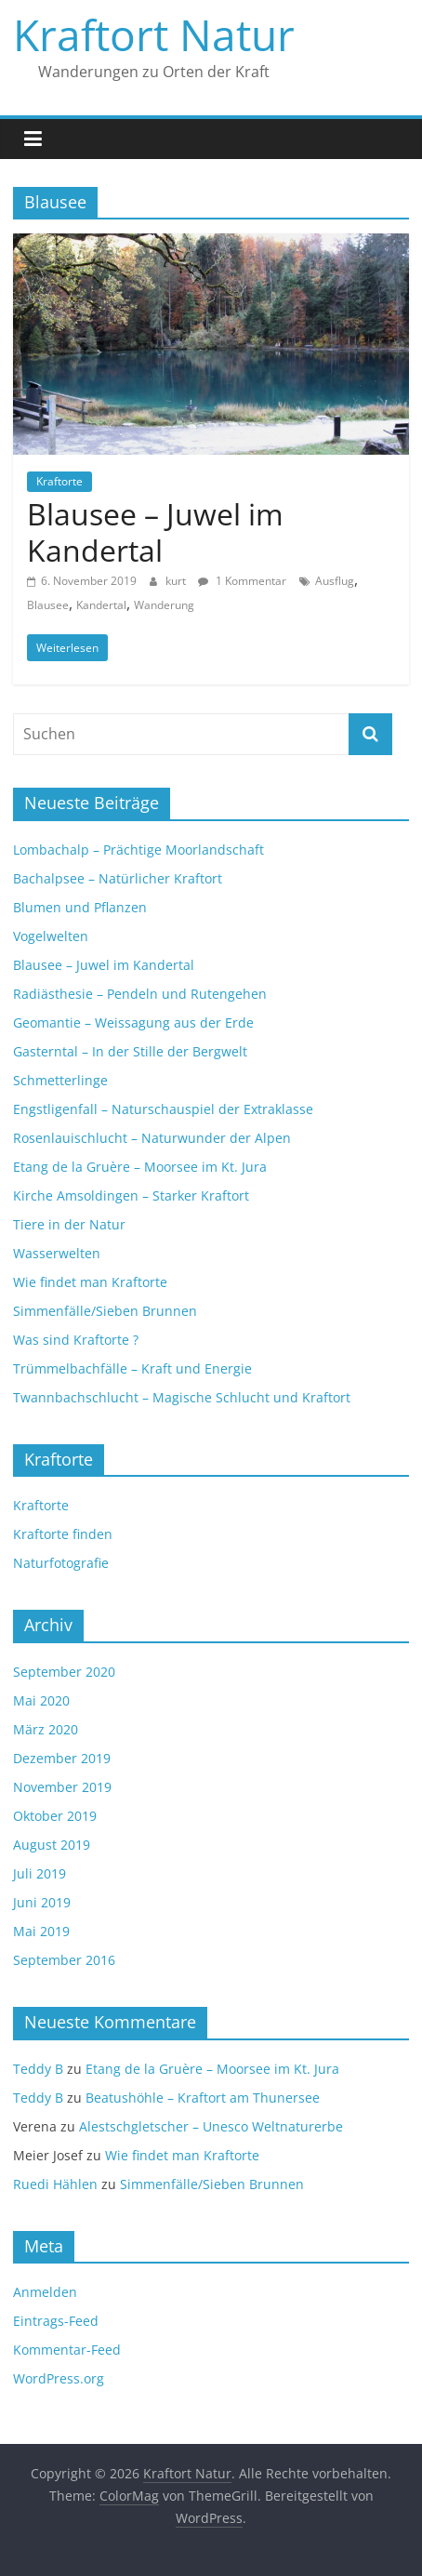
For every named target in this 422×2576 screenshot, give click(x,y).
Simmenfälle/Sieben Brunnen (105, 1311)
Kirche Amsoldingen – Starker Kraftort (131, 1195)
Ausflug (334, 581)
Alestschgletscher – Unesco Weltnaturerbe (211, 2126)
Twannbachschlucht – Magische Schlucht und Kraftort (181, 1397)
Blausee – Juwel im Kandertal (155, 531)
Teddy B (38, 2069)
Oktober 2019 (55, 1816)
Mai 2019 (41, 1931)
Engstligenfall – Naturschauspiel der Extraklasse (163, 1109)
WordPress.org (58, 2378)
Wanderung (164, 605)
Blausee (48, 605)
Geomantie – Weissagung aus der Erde (133, 1022)
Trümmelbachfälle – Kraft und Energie (132, 1368)
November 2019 (62, 1787)
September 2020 (64, 1671)
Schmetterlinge (60, 1080)
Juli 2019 (39, 1873)
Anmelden (45, 2292)
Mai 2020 (41, 1700)
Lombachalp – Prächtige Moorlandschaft (138, 849)
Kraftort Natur (154, 34)
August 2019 (51, 1844)
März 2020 (45, 1729)
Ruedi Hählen (55, 2184)
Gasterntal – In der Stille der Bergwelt (130, 1051)
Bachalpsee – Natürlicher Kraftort (117, 878)
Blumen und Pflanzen (80, 907)
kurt (177, 581)
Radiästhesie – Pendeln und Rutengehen (140, 994)
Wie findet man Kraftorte (90, 1282)
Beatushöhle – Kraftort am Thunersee (203, 2097)
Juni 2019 (42, 1902)
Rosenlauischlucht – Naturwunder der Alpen (152, 1138)
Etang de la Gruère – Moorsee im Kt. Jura (140, 1166)
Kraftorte (59, 481)
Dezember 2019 (62, 1758)
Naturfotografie (61, 1563)
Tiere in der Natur (69, 1224)
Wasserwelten (56, 1253)
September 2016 (64, 1960)
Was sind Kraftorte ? (75, 1339)
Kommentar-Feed (67, 2349)
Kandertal (101, 605)
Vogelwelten (50, 936)
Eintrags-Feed (56, 2321)
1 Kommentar (242, 581)
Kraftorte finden (62, 1534)
